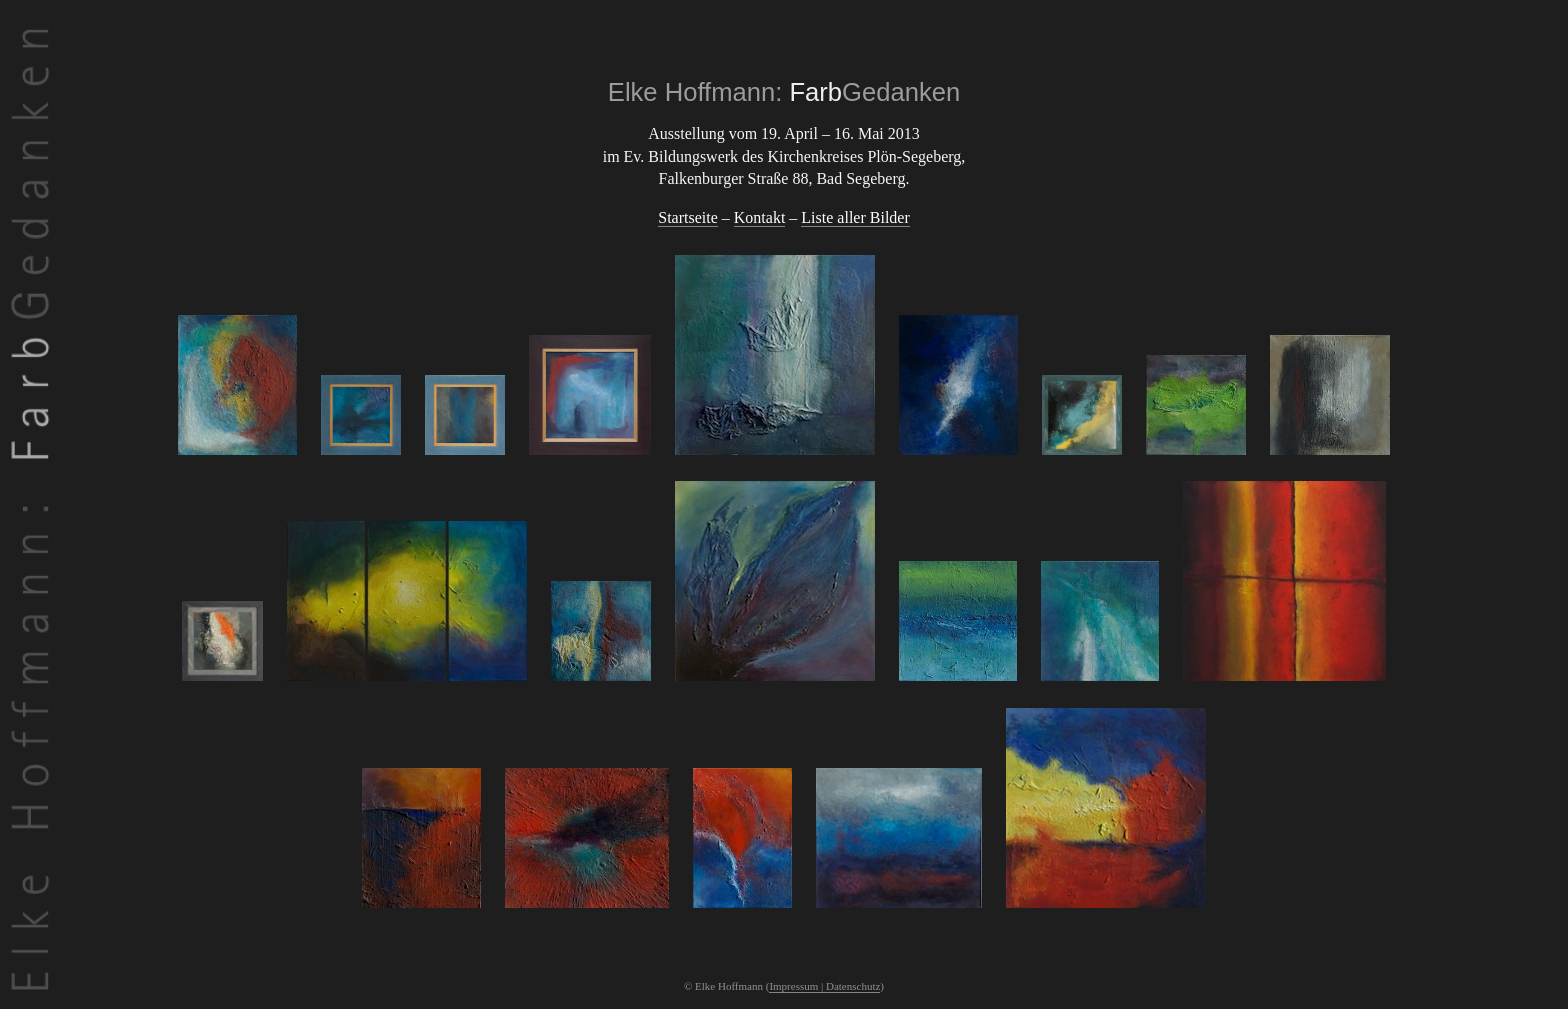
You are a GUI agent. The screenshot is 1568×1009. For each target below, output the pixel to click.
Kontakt (760, 217)
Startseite (688, 217)
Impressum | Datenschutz (824, 986)
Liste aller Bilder (855, 217)
